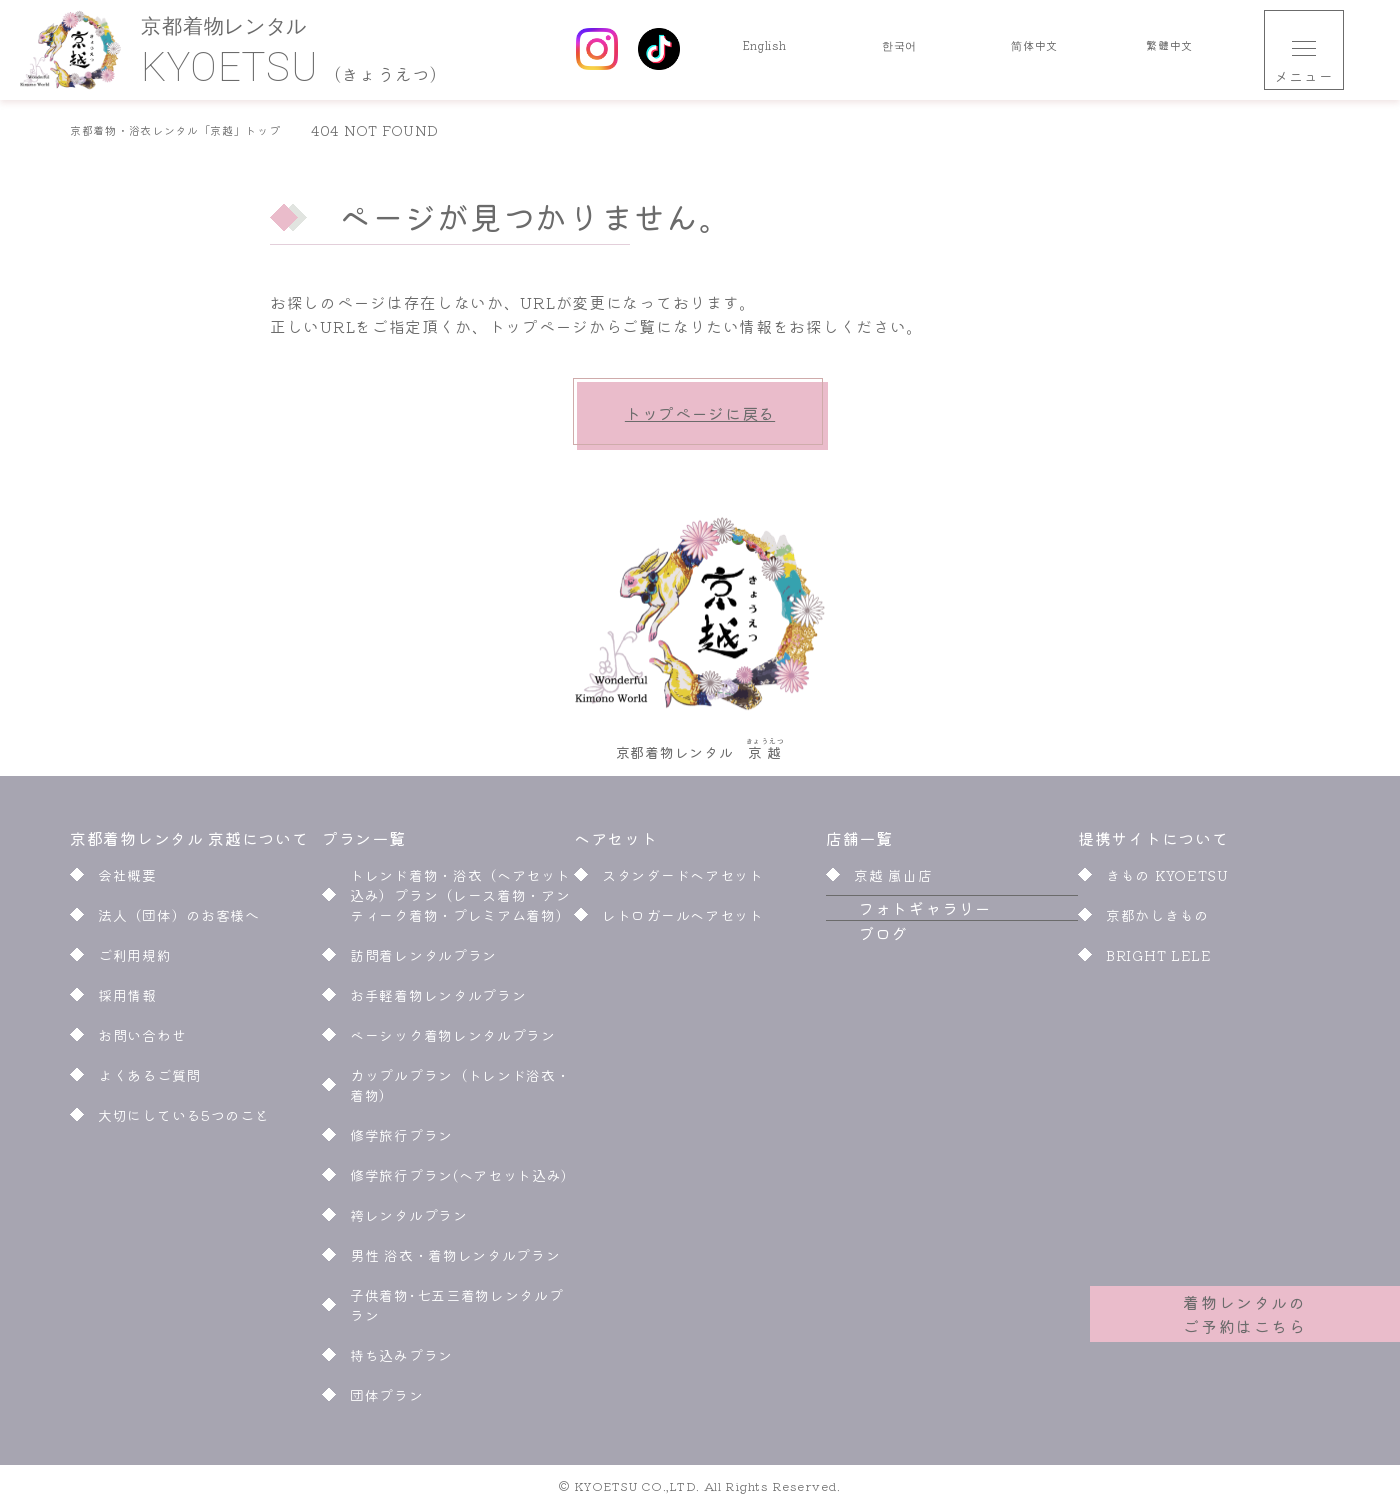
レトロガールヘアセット (683, 921)
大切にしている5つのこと (183, 1121)
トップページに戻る (700, 413)
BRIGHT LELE (1159, 961)
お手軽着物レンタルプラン (438, 1001)
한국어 (899, 50)
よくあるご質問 (149, 1081)
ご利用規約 (135, 961)
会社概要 (127, 881)
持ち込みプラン (401, 1361)
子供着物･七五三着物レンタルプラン (457, 1311)
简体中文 (1034, 50)
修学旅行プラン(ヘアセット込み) (462, 1181)
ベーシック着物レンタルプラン (453, 1041)
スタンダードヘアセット (683, 881)
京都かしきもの (1157, 921)
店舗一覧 (859, 844)
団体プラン (387, 1401)
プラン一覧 (364, 844)
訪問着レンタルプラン (423, 961)
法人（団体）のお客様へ (179, 921)
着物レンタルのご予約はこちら (1245, 1302)
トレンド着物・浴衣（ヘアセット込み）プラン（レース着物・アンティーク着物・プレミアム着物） (460, 901)
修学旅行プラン (401, 1141)
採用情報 (127, 1001)
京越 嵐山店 (893, 881)
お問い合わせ (142, 1041)
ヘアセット (617, 844)
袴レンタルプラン (409, 1221)
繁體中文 (1169, 50)
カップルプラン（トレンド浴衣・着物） (460, 1091)
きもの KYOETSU (1167, 881)
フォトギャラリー (893, 938)
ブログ (851, 987)
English (764, 50)
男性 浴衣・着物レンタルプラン (455, 1261)
